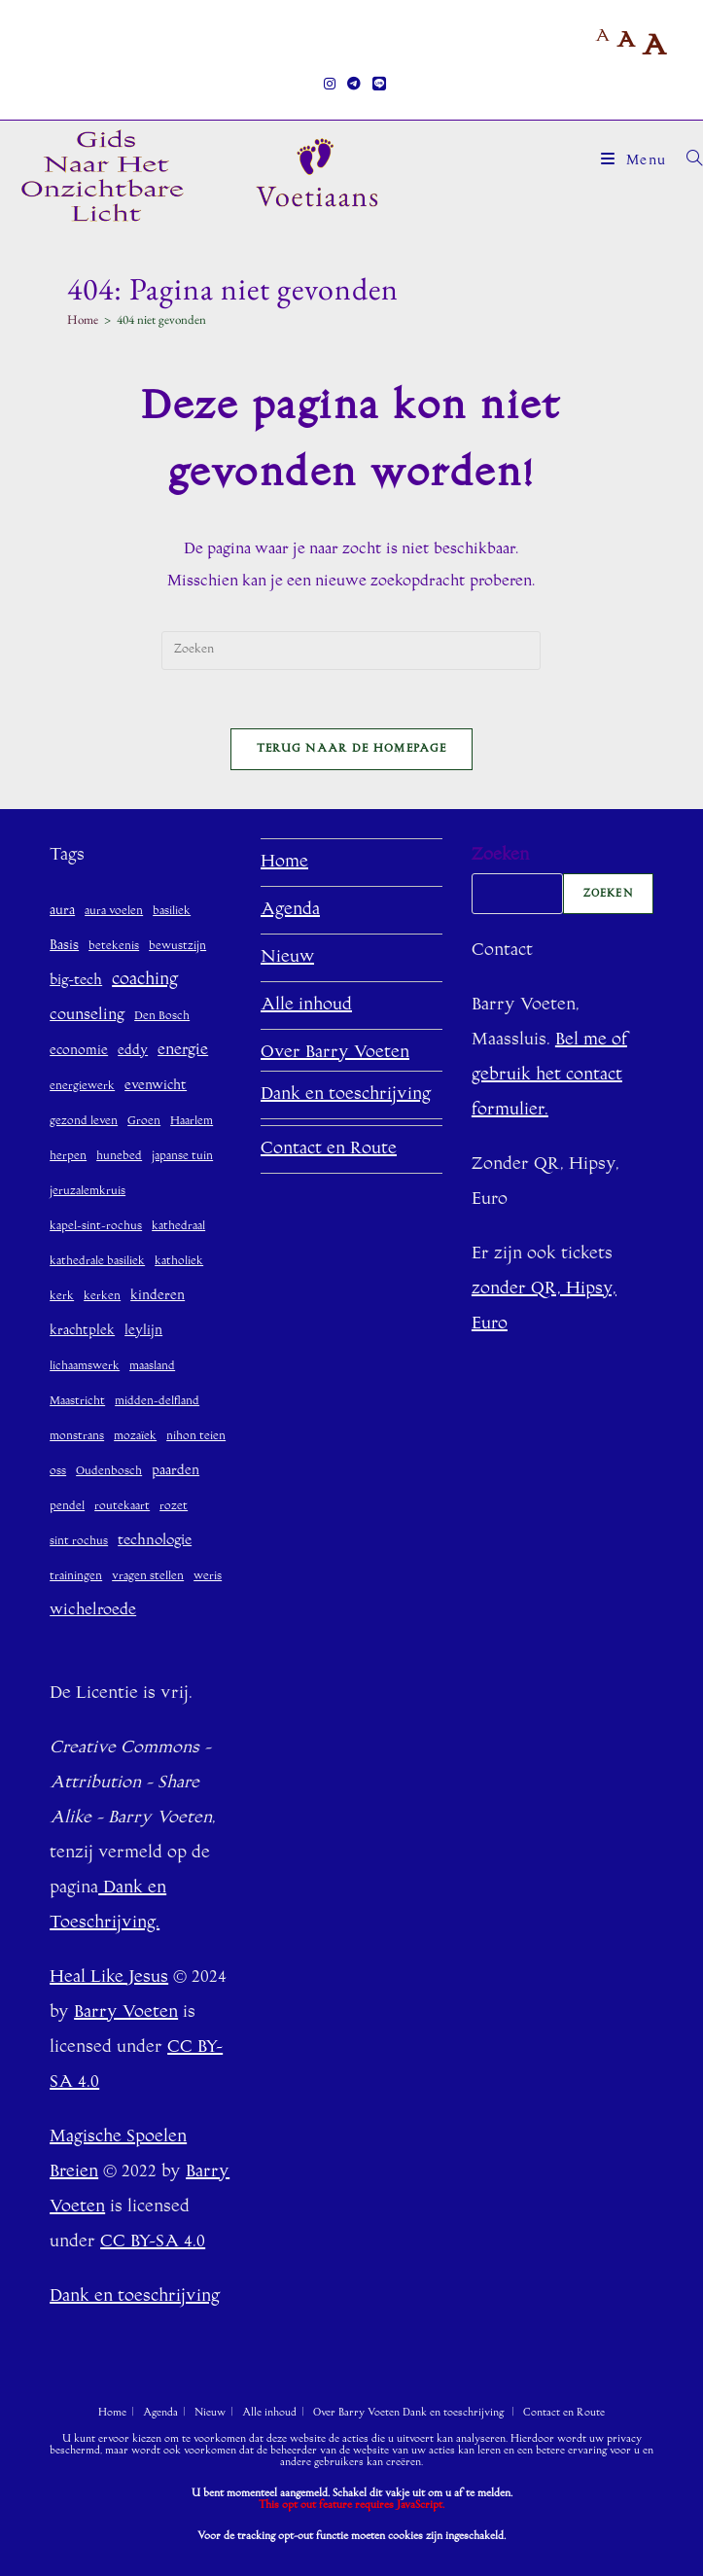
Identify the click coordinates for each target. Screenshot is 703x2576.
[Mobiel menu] (636, 161)
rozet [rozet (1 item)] (173, 1506)
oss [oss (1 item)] (58, 1471)
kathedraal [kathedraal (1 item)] (178, 1226)
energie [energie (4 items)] (183, 1050)
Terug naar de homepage (352, 749)
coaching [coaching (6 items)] (145, 980)
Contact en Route (329, 1149)
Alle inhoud (306, 1005)
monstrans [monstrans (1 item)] (77, 1436)
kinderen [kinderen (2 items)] (157, 1295)
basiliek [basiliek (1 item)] (172, 911)
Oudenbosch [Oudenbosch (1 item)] (109, 1471)
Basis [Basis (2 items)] (64, 945)
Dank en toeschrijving (346, 1095)
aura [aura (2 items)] (62, 910)
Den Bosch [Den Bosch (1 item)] (162, 1016)
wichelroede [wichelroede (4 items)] (93, 1610)
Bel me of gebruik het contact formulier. (549, 1075)
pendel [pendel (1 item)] (67, 1506)
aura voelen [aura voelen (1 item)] (114, 911)
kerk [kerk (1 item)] (62, 1296)
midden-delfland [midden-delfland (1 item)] (157, 1401)
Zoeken (500, 855)
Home (284, 862)
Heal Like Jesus (109, 1978)
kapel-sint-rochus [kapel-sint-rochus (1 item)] (96, 1226)
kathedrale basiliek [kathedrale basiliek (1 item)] (97, 1261)
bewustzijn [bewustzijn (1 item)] (177, 946)
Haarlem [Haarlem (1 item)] (191, 1121)
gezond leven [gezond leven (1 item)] (84, 1121)
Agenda (290, 910)
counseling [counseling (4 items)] (87, 1015)
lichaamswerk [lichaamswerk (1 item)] (85, 1366)
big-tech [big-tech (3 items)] (76, 980)
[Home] (82, 319)
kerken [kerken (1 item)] (102, 1296)
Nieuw (287, 958)
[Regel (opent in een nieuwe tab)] (376, 85)
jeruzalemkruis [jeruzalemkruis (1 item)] (87, 1191)
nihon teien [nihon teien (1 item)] (196, 1436)
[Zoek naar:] (687, 161)
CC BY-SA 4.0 (152, 2242)
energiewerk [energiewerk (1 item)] (82, 1086)
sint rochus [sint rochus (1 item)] (79, 1541)
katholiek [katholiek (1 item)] (179, 1261)
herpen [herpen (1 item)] (68, 1156)
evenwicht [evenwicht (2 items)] (155, 1085)
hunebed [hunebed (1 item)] (119, 1156)
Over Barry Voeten (335, 1053)
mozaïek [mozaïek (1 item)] (135, 1436)
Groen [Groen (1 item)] (143, 1121)
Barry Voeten (126, 2013)
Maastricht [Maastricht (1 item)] (77, 1401)
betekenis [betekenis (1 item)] (113, 946)
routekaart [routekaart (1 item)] (122, 1506)
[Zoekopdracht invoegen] (351, 650)
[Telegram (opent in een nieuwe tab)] (354, 85)
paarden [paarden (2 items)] (175, 1471)
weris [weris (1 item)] (207, 1576)
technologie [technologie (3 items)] (155, 1541)
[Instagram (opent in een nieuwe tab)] (329, 85)
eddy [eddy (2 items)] (133, 1050)
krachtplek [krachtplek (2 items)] (82, 1330)
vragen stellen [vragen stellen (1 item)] (148, 1576)
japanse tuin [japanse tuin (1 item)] (182, 1156)
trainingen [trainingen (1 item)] (76, 1576)
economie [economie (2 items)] (79, 1050)
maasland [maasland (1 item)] (152, 1366)
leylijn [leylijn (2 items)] (143, 1330)
